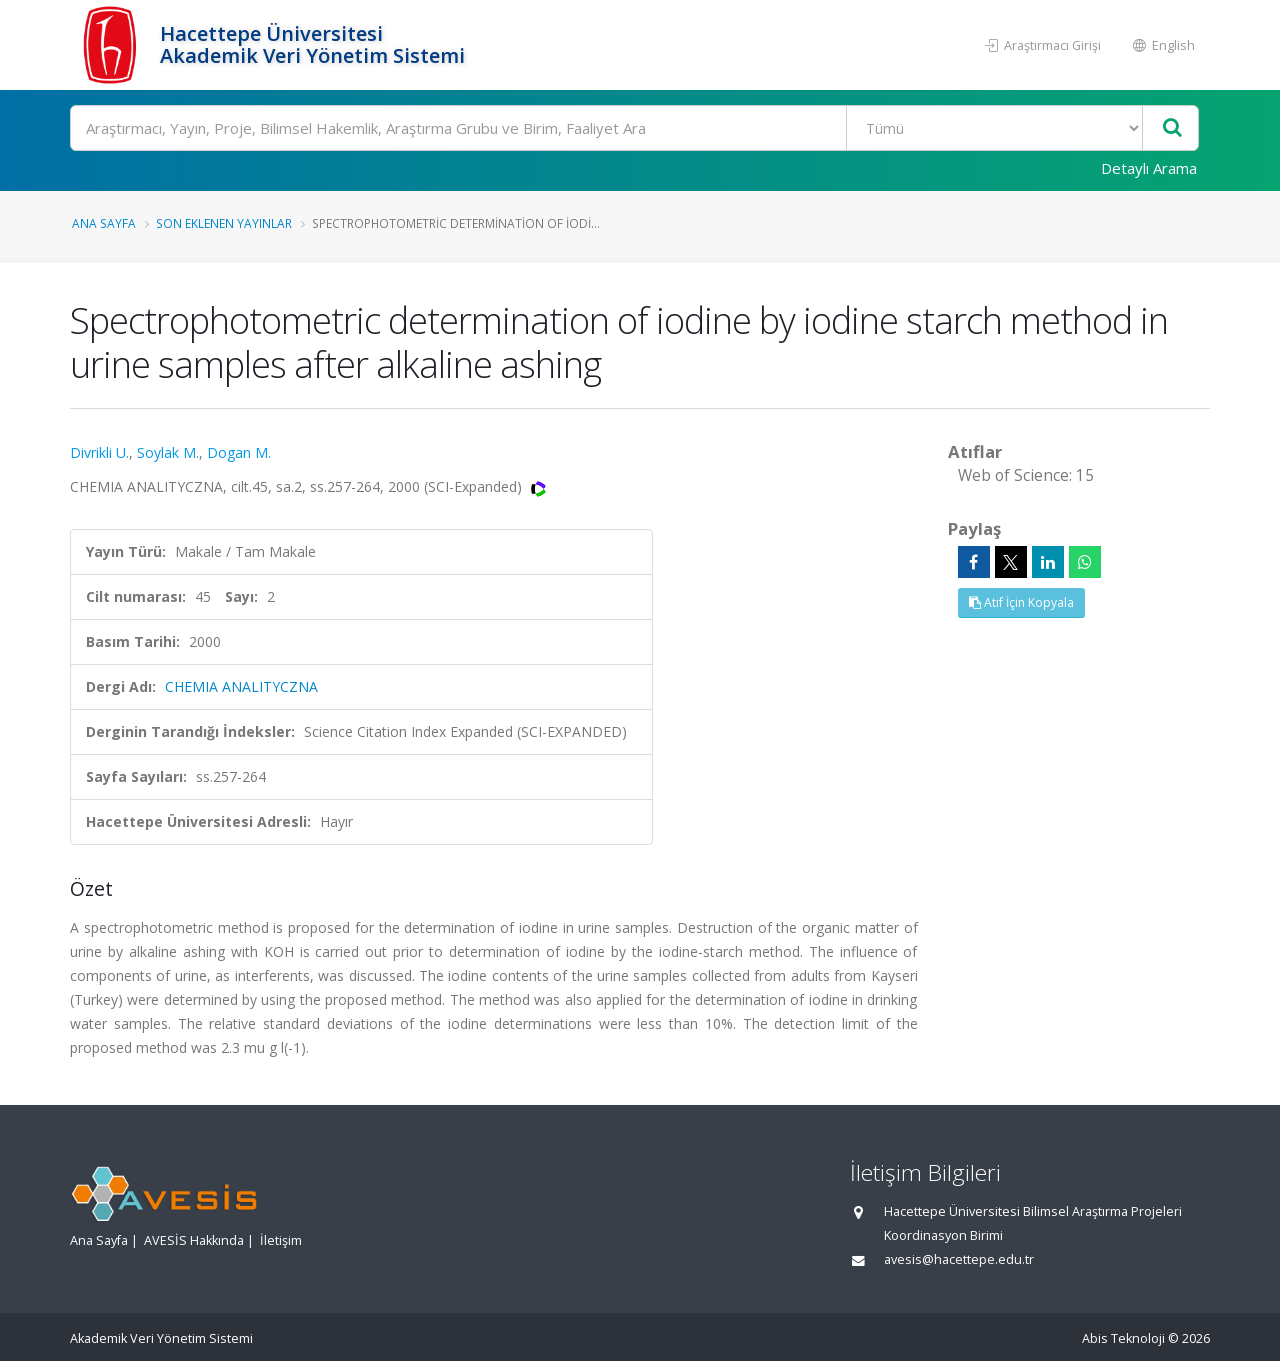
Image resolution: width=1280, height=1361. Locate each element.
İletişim (281, 1240)
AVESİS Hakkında (194, 1240)
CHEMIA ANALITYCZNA (241, 686)
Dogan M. (239, 452)
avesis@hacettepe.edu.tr (959, 1259)
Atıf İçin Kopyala (1021, 602)
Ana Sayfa (104, 223)
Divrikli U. (99, 452)
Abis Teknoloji (1123, 1338)
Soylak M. (168, 452)
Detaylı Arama (1149, 168)
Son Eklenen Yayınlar (224, 223)
